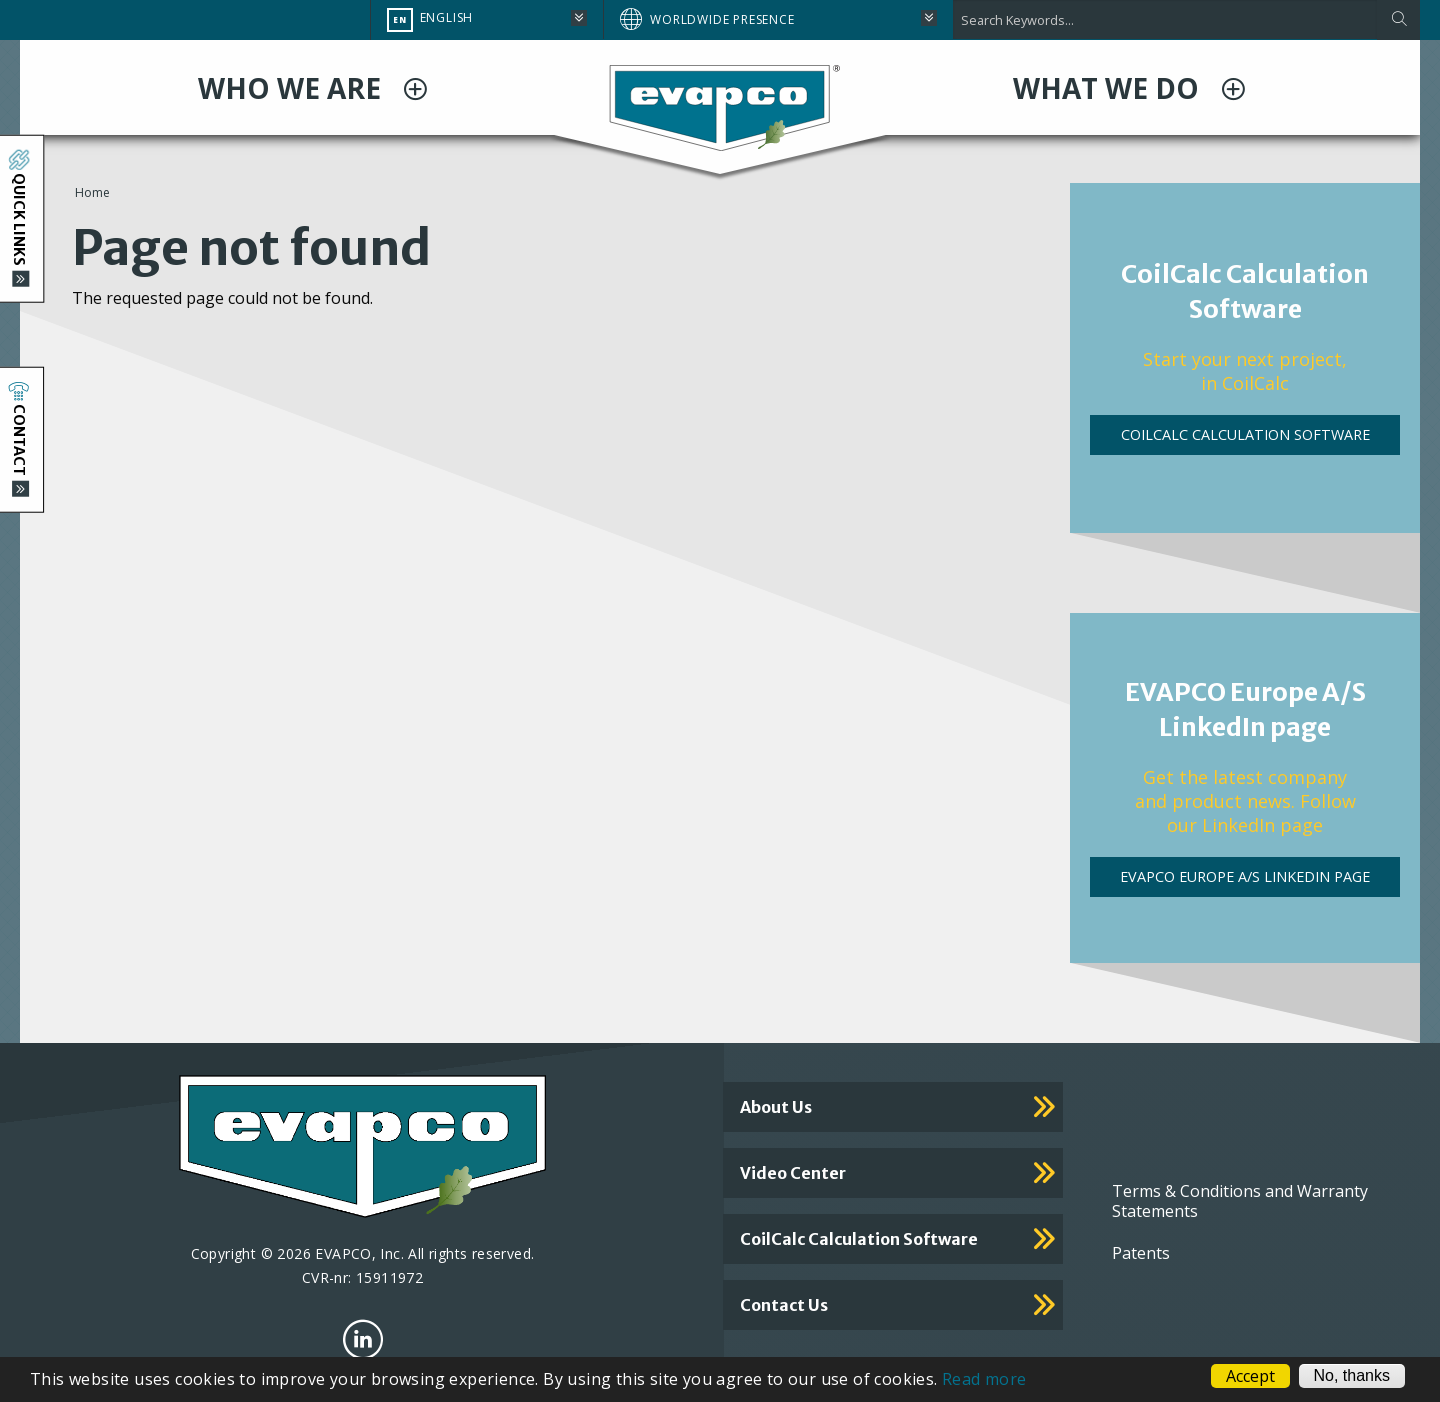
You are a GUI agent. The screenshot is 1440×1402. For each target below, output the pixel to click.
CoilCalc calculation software (859, 1239)
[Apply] (1398, 20)
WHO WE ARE (293, 88)
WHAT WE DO (1109, 88)
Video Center (793, 1173)
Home (92, 192)
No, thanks (1352, 1375)
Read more (984, 1379)
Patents (1141, 1253)
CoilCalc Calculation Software (1245, 434)
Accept (1250, 1376)
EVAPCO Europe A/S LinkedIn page (1245, 876)
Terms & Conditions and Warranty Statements (1240, 1201)
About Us (776, 1107)
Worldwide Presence (722, 19)
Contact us (784, 1305)
